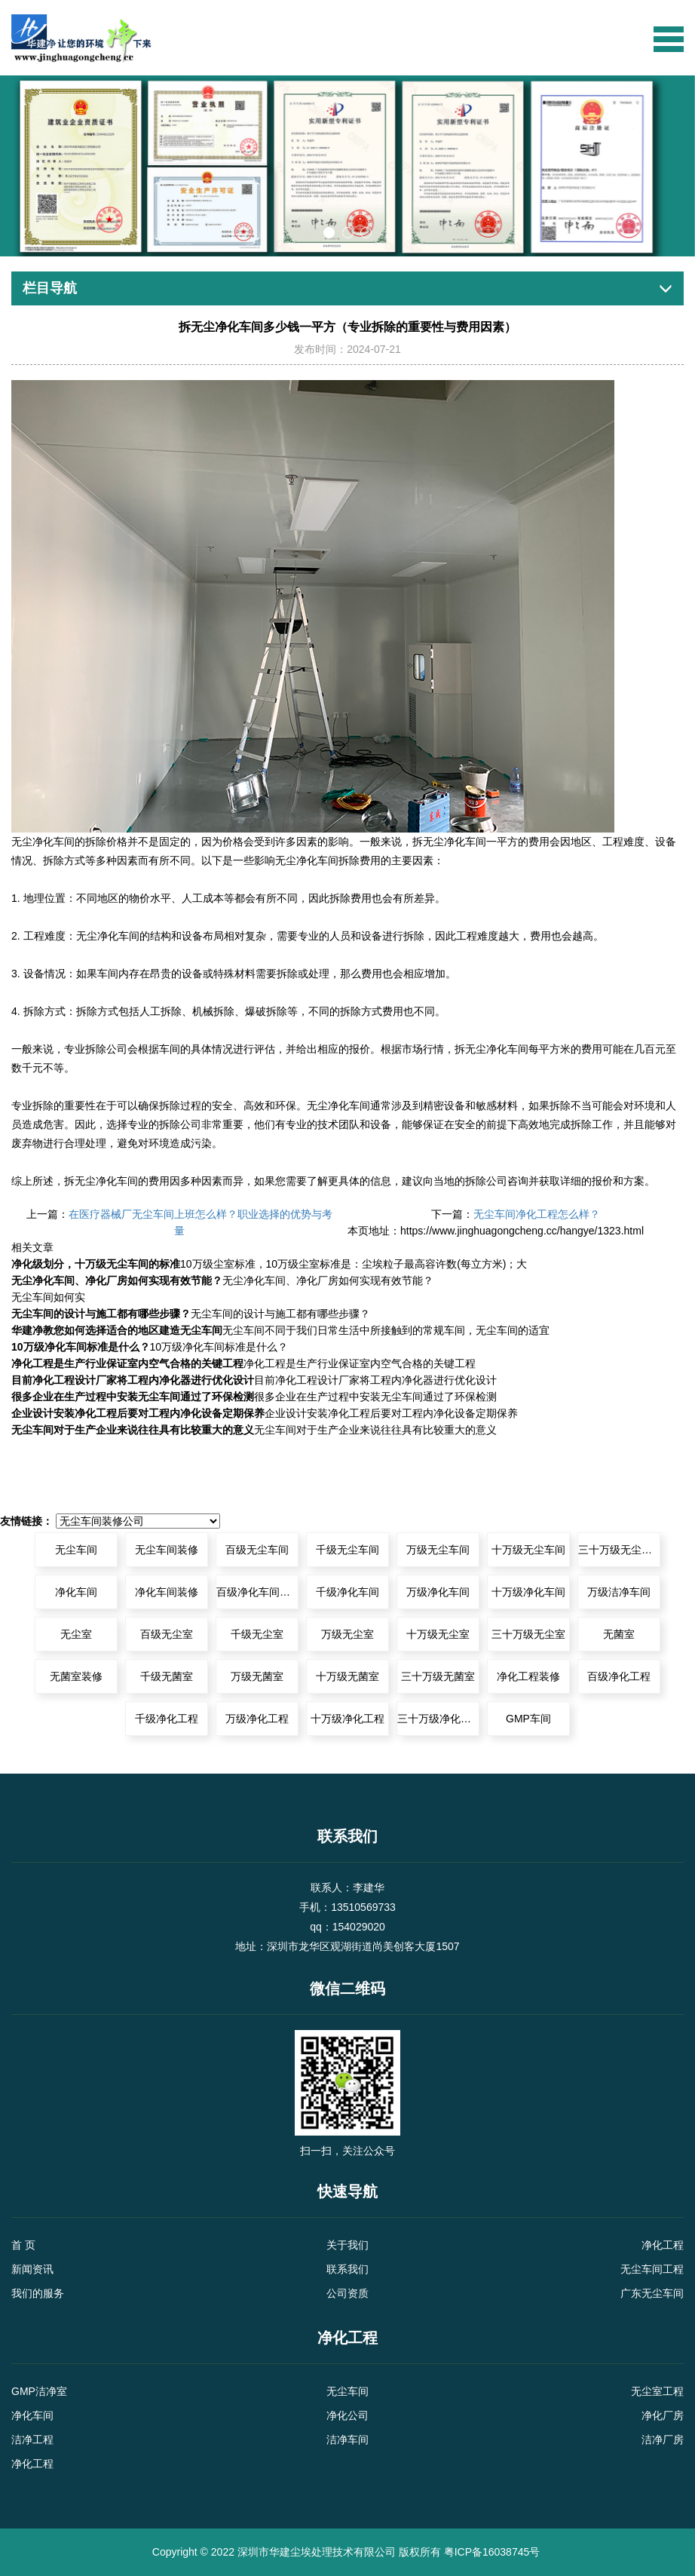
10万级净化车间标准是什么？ (80, 1347)
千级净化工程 (166, 1719)
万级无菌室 (257, 1676)
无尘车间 (76, 1550)
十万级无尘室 (438, 1634)
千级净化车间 (347, 1592)
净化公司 (347, 2415)
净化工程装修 (528, 1676)
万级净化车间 (438, 1592)
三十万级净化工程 (438, 1719)
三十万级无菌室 (438, 1676)
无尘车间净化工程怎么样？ (536, 1214)
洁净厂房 (662, 2439)
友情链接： (26, 1521)
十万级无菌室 (347, 1676)
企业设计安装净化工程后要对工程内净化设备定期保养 (138, 1413)
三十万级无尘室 (528, 1634)
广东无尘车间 (652, 2293)
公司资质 (347, 2293)
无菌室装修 (76, 1676)
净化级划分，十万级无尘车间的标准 (95, 1264)
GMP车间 (528, 1719)
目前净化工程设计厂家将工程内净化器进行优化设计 (132, 1380)
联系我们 (347, 2269)
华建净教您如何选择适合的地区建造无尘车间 (116, 1330)
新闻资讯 (32, 2269)
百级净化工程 (619, 1676)
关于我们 (347, 2245)
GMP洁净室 (39, 2391)
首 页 (23, 2245)
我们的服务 (37, 2293)
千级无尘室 (257, 1634)
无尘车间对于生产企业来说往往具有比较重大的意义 (132, 1430)
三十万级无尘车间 (619, 1550)
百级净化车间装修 (257, 1592)
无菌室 (619, 1634)
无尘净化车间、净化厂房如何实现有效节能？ (116, 1280)
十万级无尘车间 (528, 1550)
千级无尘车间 (347, 1550)
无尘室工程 (657, 2391)
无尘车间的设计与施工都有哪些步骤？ (101, 1314)
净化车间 (53, 842)
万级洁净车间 (619, 1592)
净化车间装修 (166, 1592)
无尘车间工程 (652, 2269)
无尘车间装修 (166, 1550)
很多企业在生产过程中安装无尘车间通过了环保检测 (132, 1397)
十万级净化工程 (347, 1719)
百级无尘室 (166, 1634)
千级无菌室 (166, 1676)
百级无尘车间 (257, 1550)
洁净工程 (32, 2439)
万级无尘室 (347, 1634)
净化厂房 (662, 2415)
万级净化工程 (257, 1719)
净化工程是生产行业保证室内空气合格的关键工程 (127, 1363)
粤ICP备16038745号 (492, 2552)
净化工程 (662, 2245)
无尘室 (76, 1634)
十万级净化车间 (528, 1592)
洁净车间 (347, 2439)
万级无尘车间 (438, 1550)
